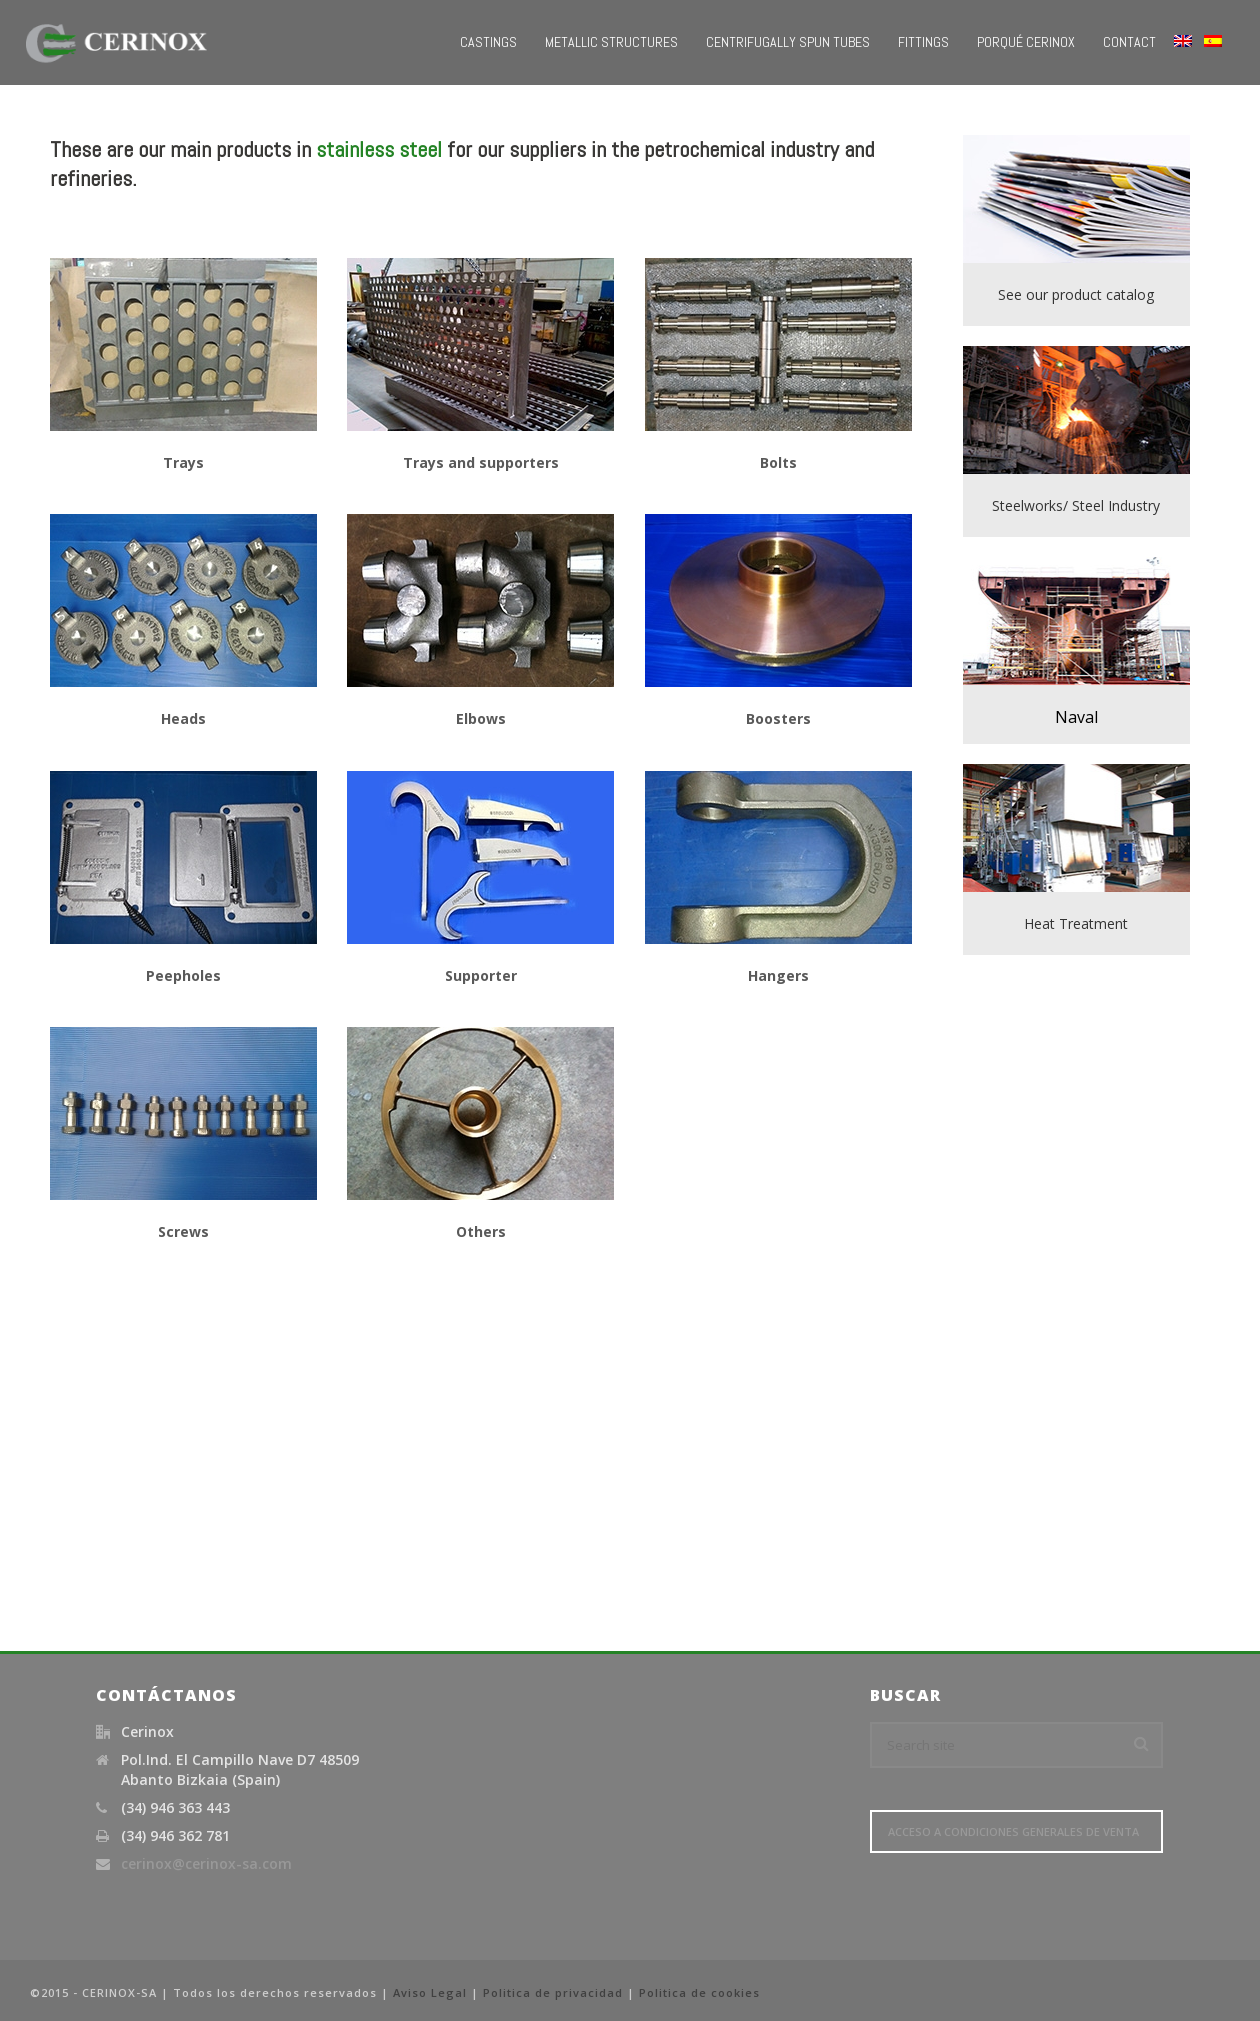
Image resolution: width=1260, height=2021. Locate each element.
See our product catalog (1076, 294)
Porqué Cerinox (1026, 42)
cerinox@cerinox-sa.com (206, 1864)
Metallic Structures (611, 42)
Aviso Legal (430, 1992)
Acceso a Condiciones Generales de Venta (1013, 1831)
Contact (1129, 42)
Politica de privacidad (553, 1992)
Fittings (923, 42)
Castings (488, 42)
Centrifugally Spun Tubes (788, 42)
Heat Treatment (1076, 923)
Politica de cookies (699, 1992)
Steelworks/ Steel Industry (1076, 505)
